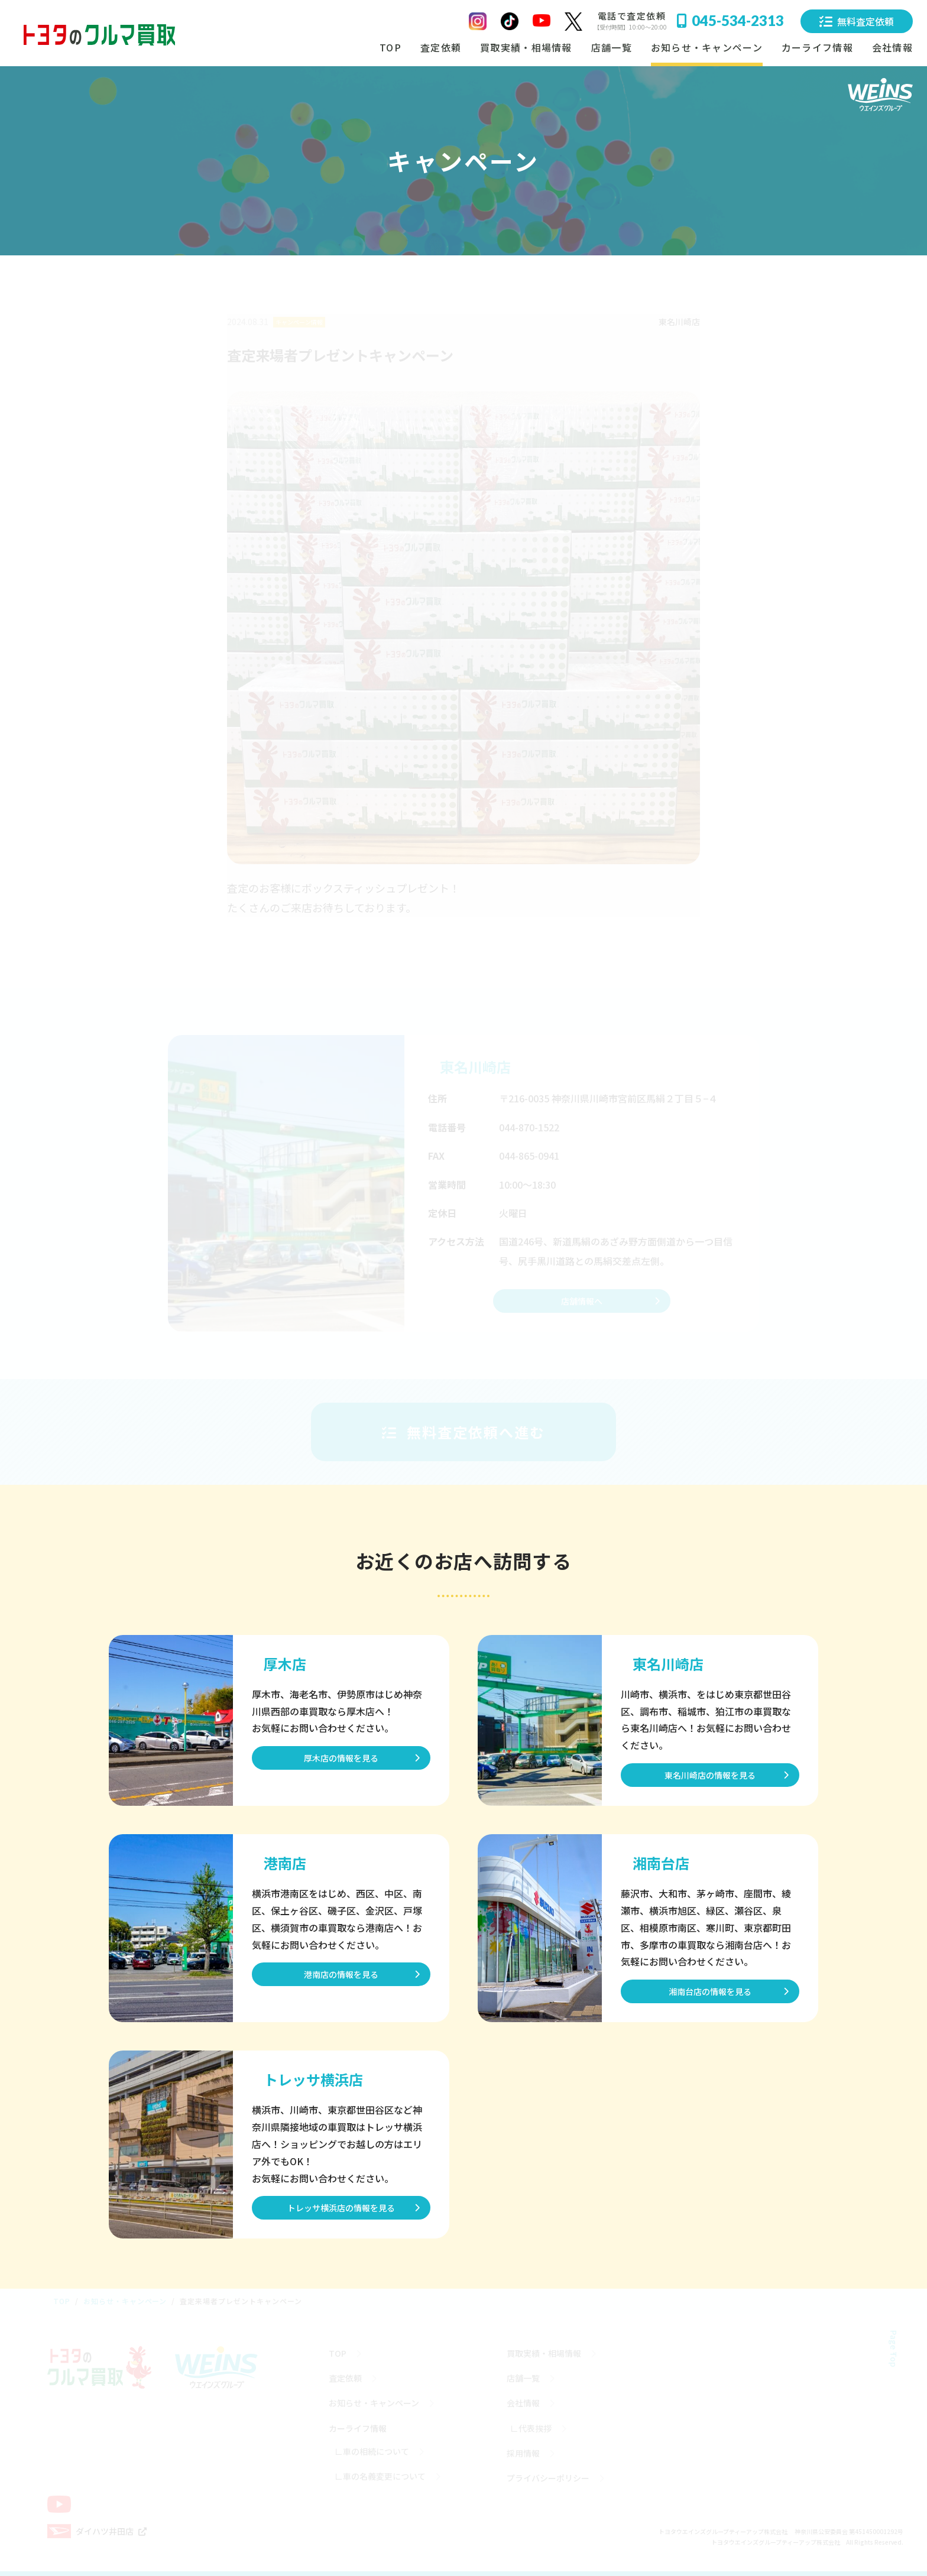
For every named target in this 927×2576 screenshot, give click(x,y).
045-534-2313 (730, 20)
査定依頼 (440, 47)
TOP (390, 47)
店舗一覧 (611, 47)
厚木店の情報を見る (341, 1758)
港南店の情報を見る (341, 1974)
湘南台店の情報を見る (710, 1991)
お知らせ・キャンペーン (707, 47)
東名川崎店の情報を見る (710, 1775)
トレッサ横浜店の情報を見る (341, 2208)
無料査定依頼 (856, 21)
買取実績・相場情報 (526, 47)
